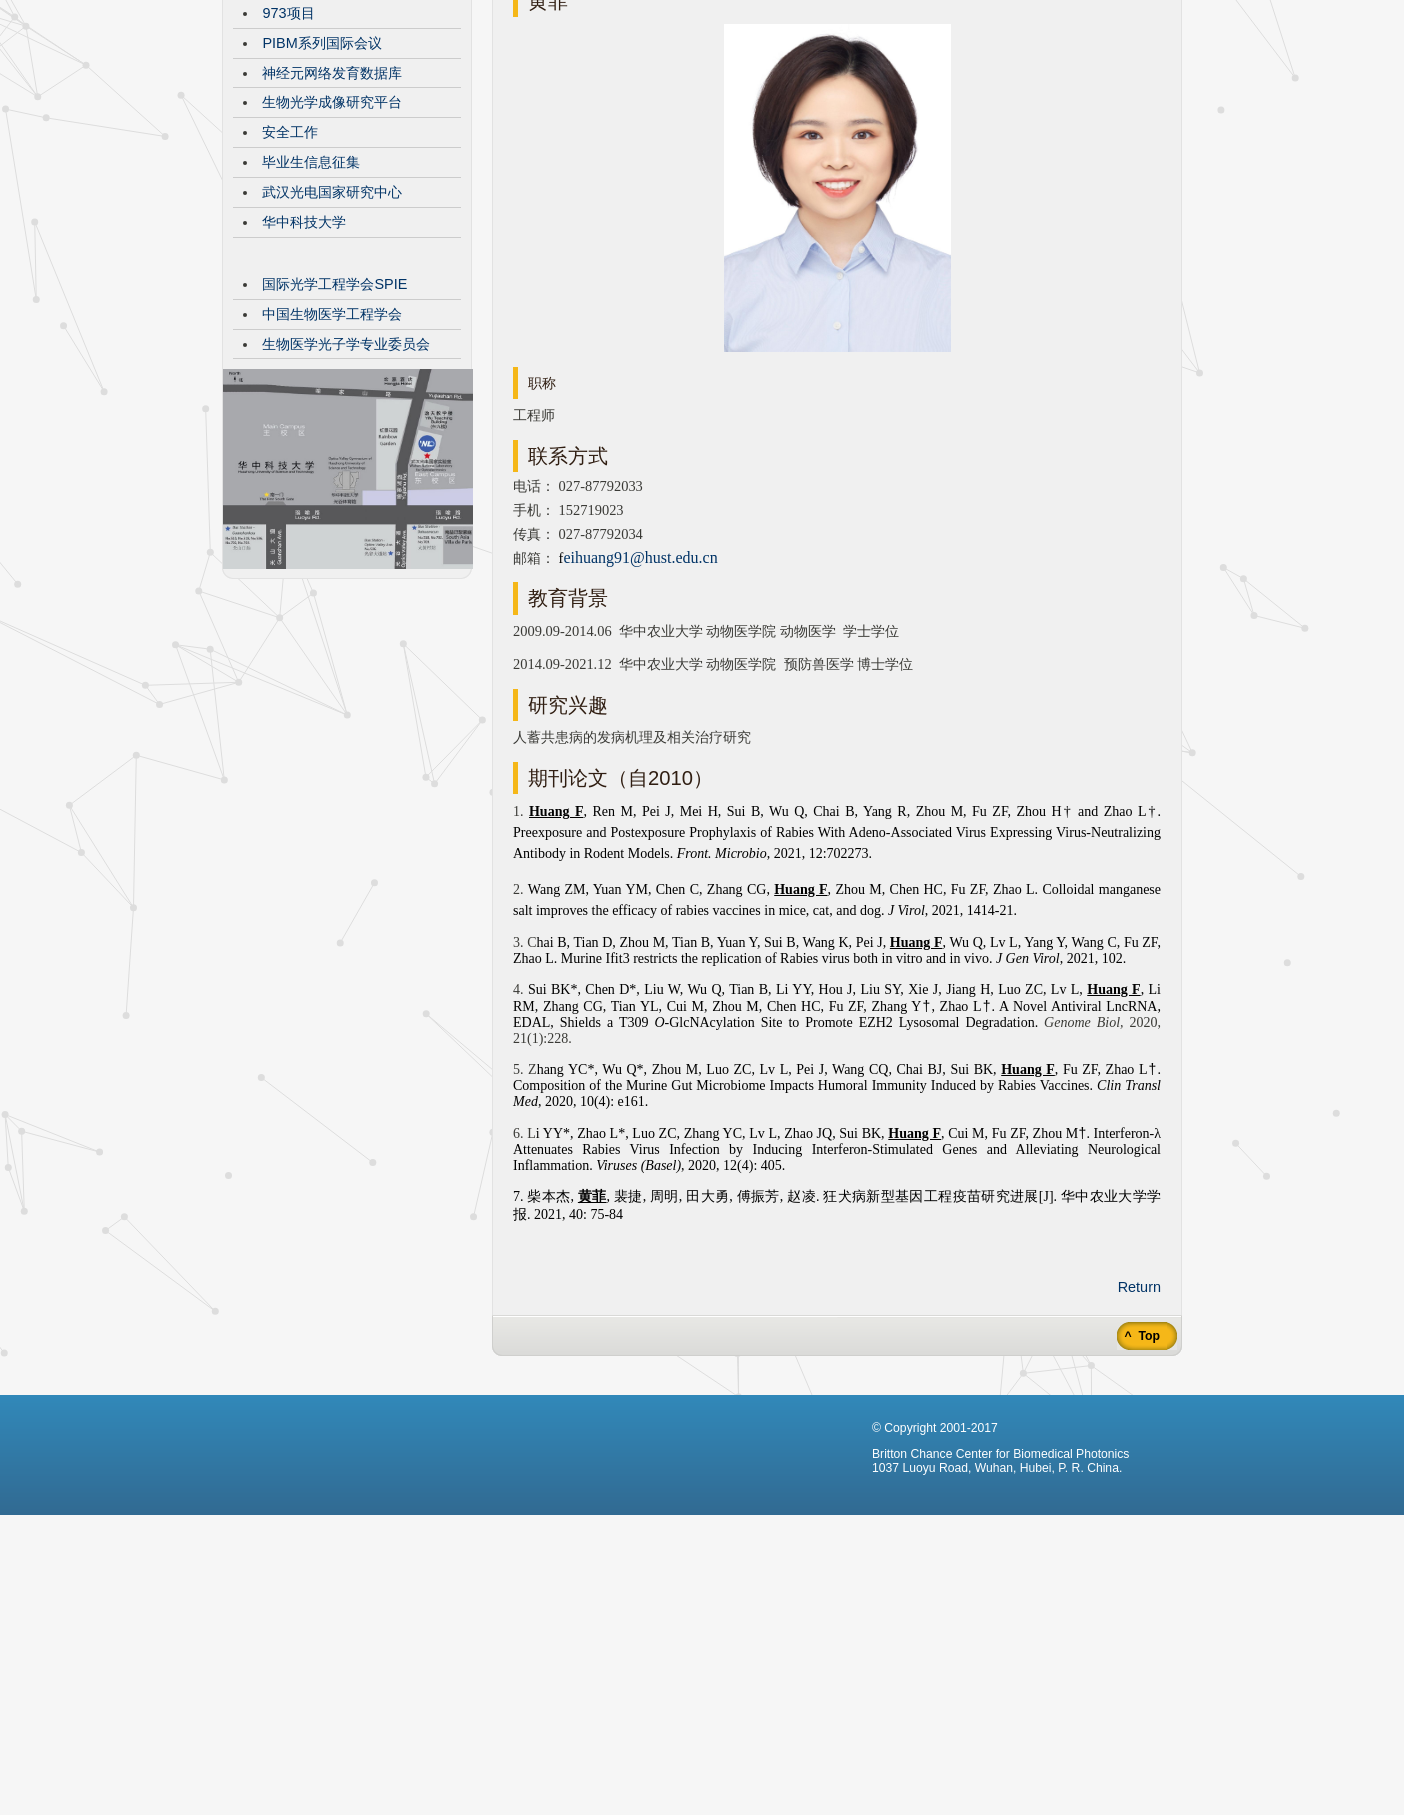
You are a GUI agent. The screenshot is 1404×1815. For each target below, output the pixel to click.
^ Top (1140, 1486)
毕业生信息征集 (311, 312)
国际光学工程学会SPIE (334, 434)
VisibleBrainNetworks (330, 133)
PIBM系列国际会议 (321, 193)
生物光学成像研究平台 (332, 252)
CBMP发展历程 (311, 103)
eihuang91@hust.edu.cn (640, 707)
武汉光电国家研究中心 (332, 342)
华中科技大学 (304, 372)
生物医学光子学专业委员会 (346, 494)
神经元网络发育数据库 (332, 223)
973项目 (288, 163)
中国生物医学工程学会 (332, 464)
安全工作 (290, 282)
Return (1139, 1437)
